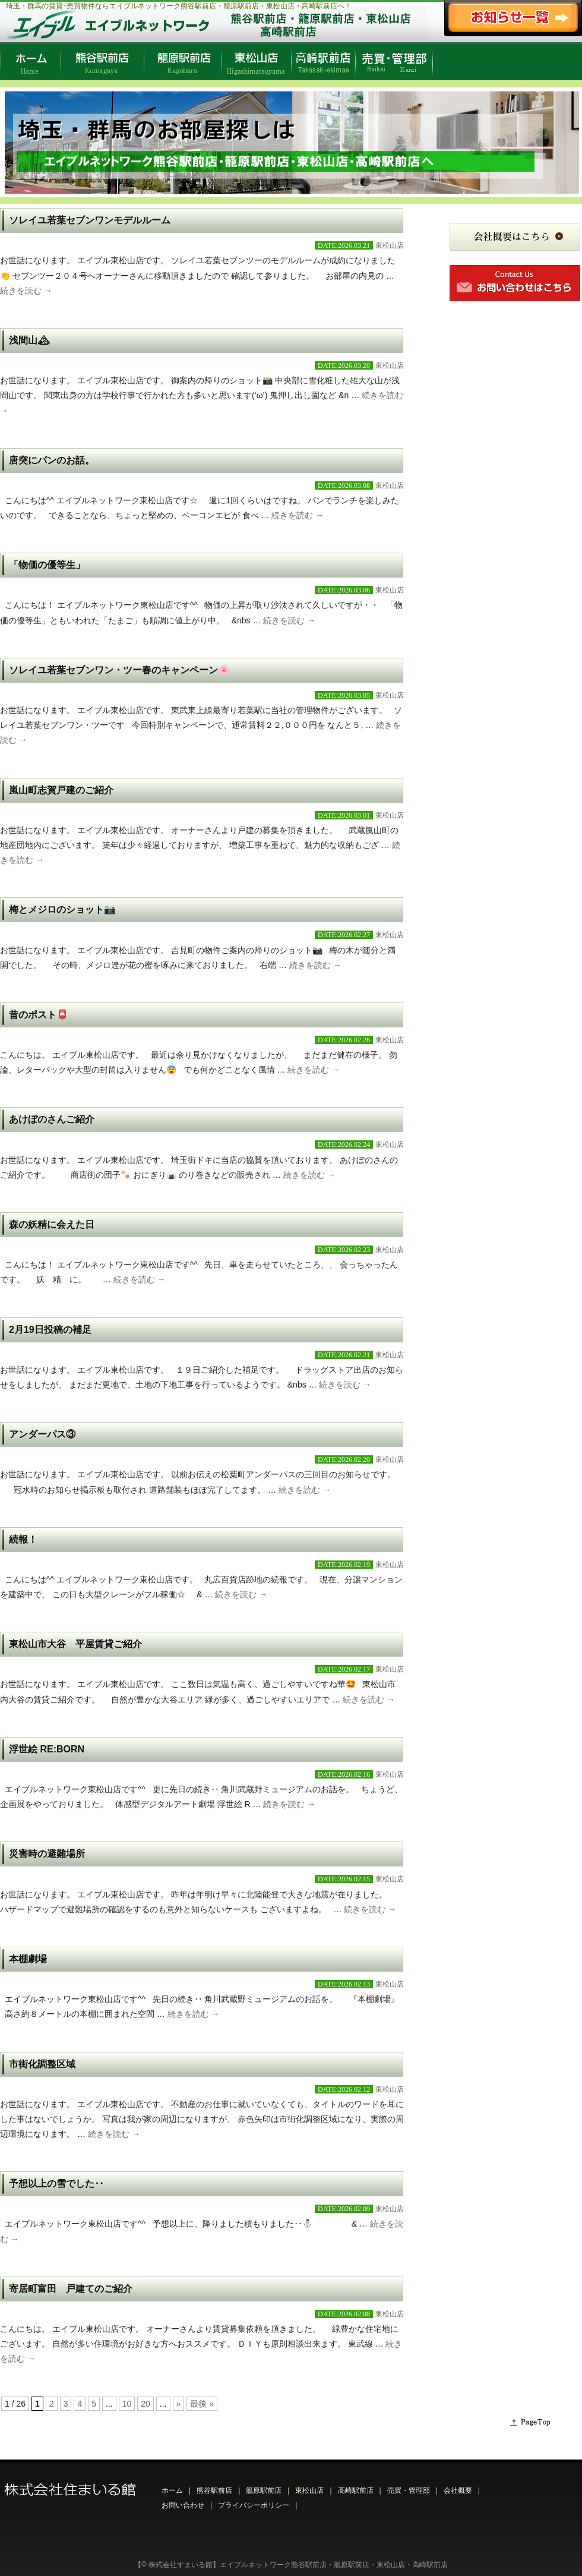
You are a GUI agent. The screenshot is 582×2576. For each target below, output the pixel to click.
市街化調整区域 (42, 2064)
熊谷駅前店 (214, 2490)
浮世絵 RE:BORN (46, 1749)
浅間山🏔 (29, 340)
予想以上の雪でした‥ (56, 2183)
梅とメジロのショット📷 (62, 909)
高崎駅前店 (356, 2490)
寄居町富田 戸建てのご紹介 (70, 2289)
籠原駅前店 (263, 2490)
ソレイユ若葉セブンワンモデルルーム (89, 220)
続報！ (23, 1539)
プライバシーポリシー (253, 2505)
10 (127, 2403)
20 (145, 2403)
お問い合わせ (183, 2505)
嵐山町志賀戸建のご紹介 (61, 790)
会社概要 (458, 2490)
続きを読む (26, 290)
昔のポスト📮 (38, 1015)
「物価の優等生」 (47, 565)
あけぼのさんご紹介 (51, 1119)
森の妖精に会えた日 (51, 1224)
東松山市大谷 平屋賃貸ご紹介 (75, 1644)
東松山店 (389, 245)
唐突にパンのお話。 (51, 460)
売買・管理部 (408, 2490)
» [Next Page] (178, 2403)
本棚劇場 (28, 1959)
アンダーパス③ (42, 1434)
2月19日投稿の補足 (50, 1330)
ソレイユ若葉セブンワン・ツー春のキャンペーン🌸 (119, 670)
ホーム (172, 2490)
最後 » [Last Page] (202, 2403)
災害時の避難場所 (47, 1854)
